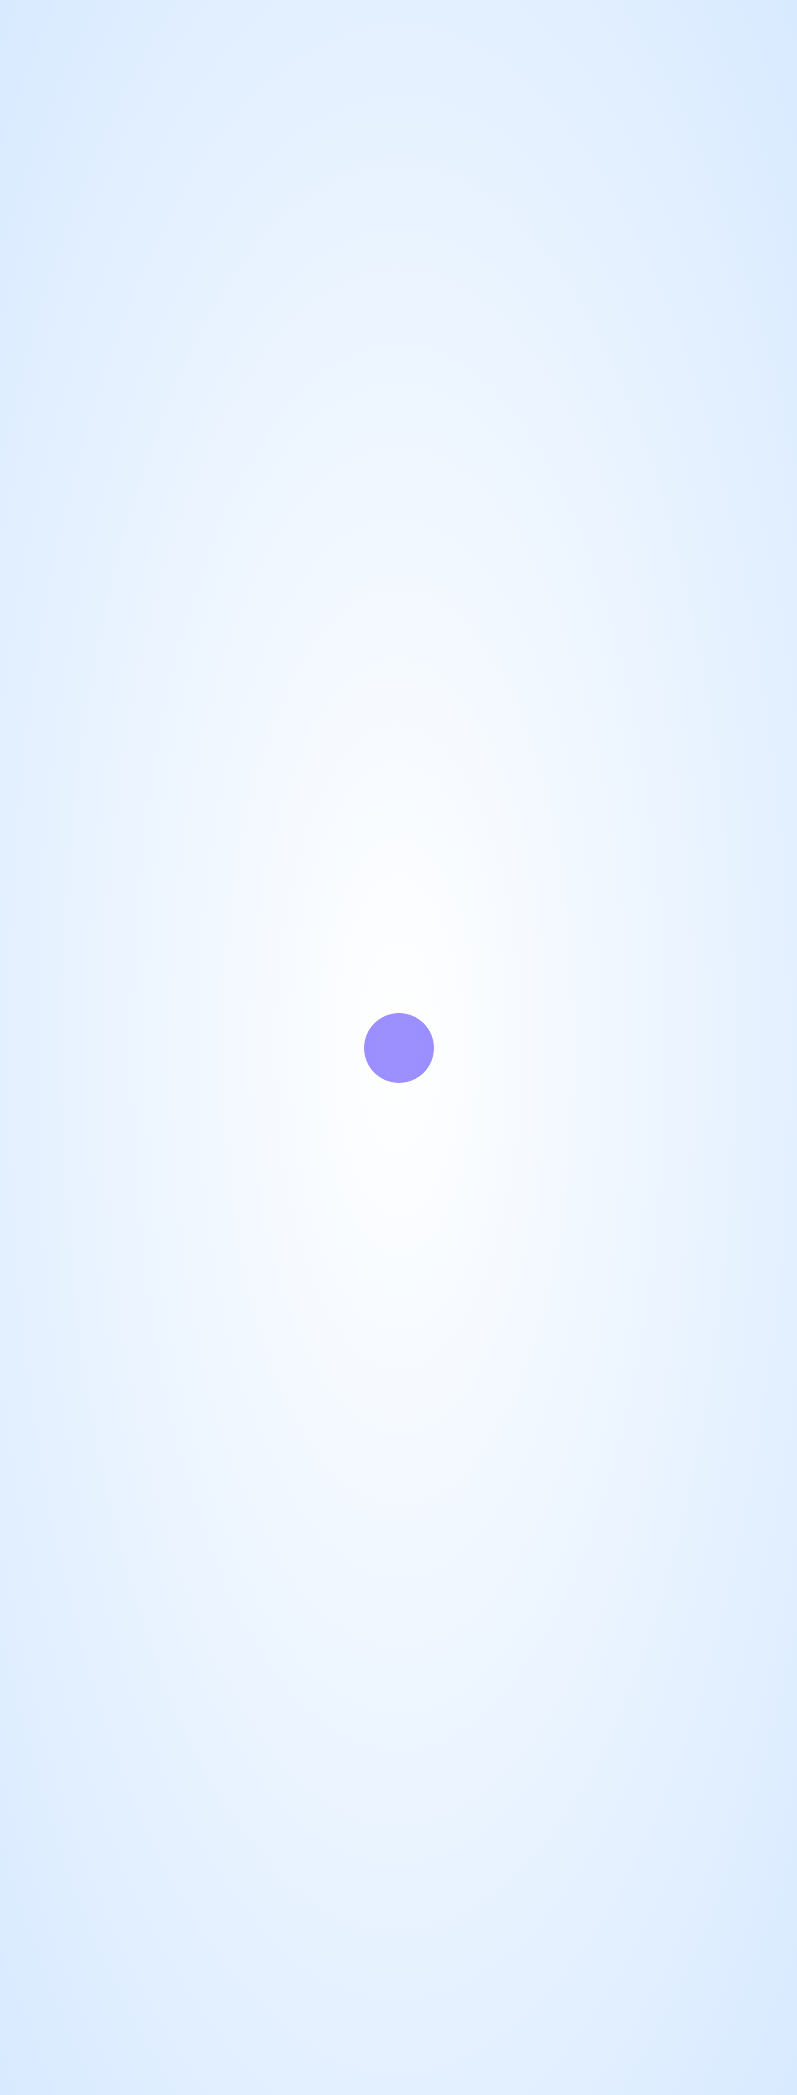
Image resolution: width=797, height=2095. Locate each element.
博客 (168, 612)
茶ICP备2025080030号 (545, 2073)
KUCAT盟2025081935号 (398, 2074)
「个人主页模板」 (466, 2049)
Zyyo (358, 2049)
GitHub (72, 612)
